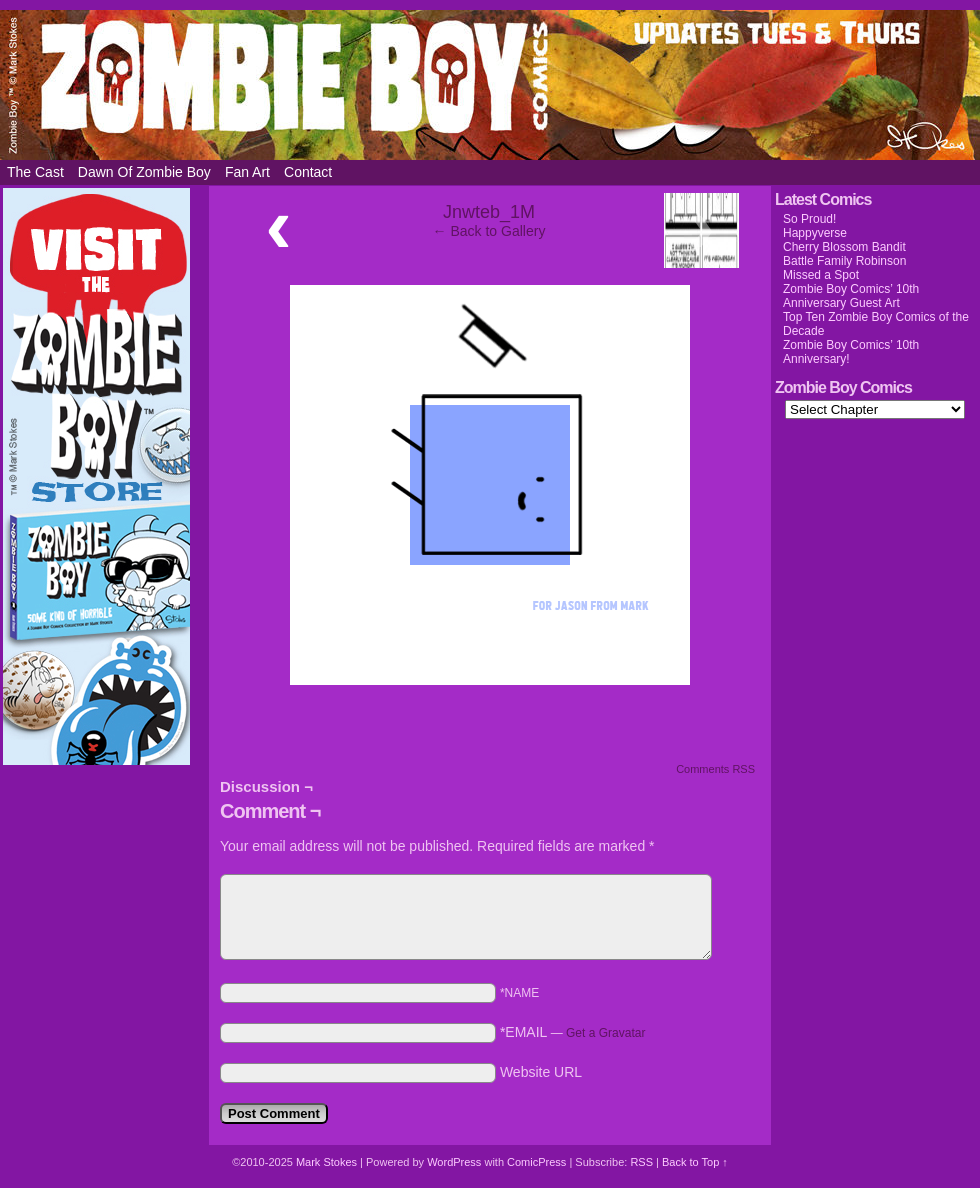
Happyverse (815, 233)
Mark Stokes (328, 1162)
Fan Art (247, 172)
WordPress (454, 1162)
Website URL (541, 1072)
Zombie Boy (490, 85)
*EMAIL (573, 1032)
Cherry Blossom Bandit (844, 247)
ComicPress (536, 1162)
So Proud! (809, 219)
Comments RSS (715, 769)
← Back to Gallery (489, 231)
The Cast (35, 172)
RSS (641, 1162)
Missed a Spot (821, 275)
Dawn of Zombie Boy (144, 172)
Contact (308, 172)
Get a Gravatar (605, 1033)
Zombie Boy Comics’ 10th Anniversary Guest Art (851, 296)
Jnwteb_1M (489, 212)
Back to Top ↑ (695, 1162)
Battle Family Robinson (844, 261)
